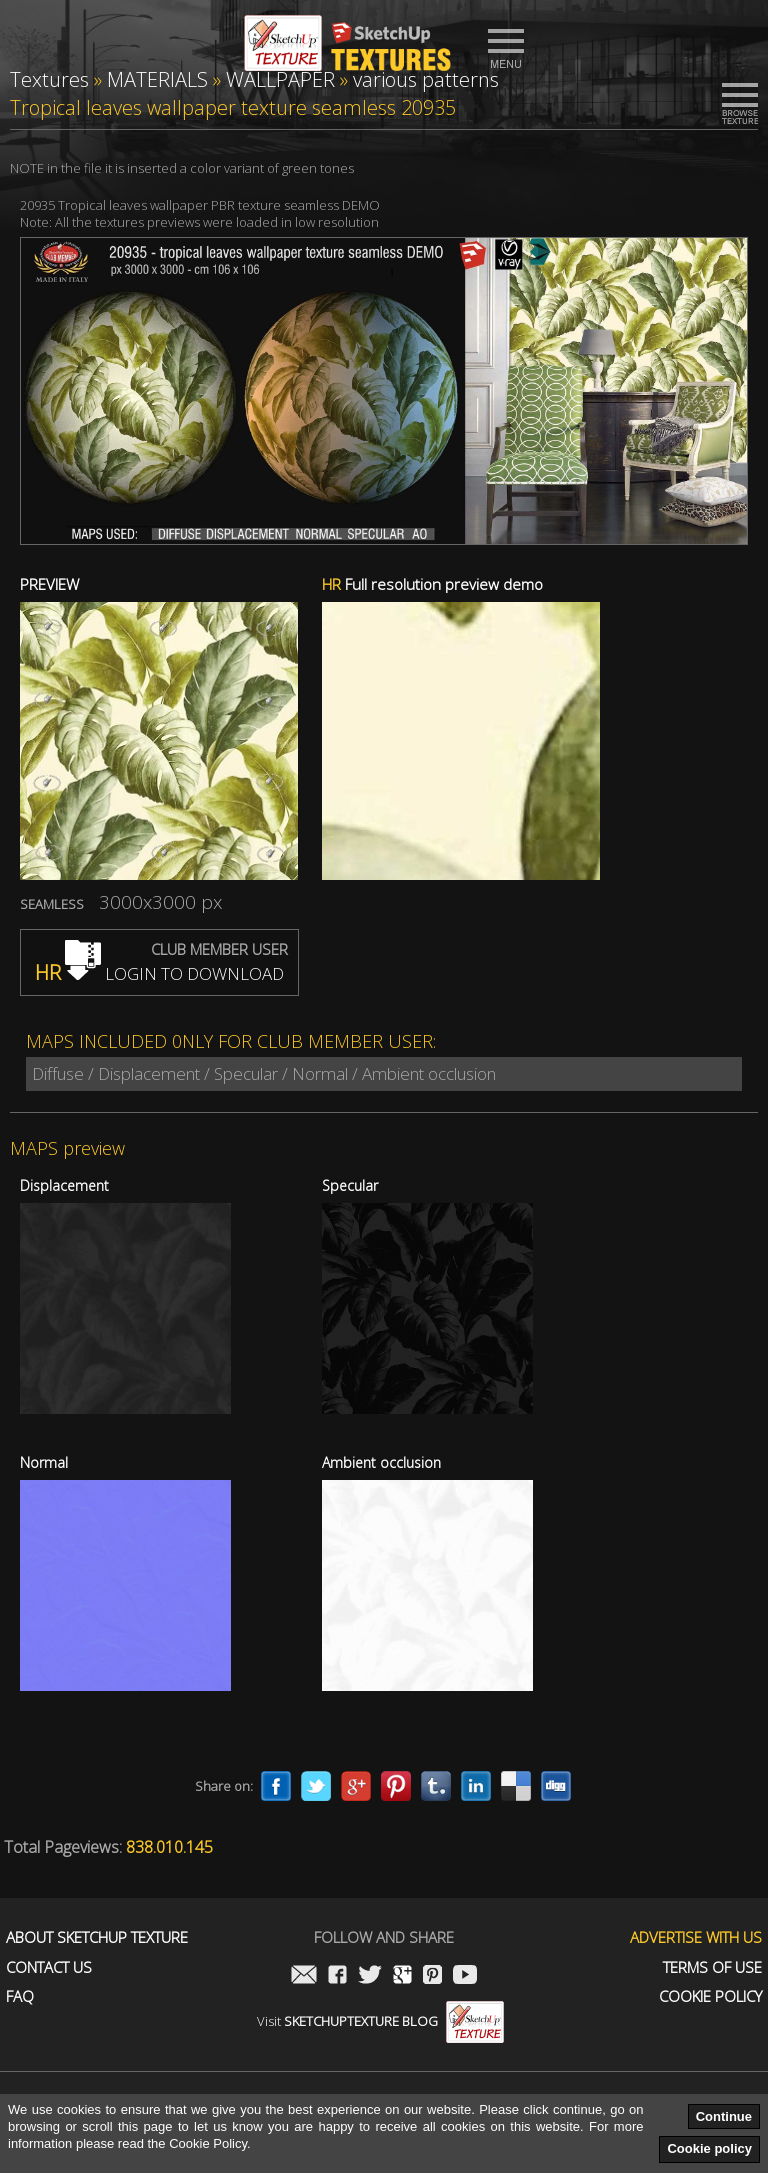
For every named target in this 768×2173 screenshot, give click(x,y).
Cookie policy (709, 2148)
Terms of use (712, 1967)
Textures (49, 79)
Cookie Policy (710, 1996)
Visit (380, 2021)
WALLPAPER (280, 79)
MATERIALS (157, 79)
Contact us (49, 1967)
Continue (724, 2116)
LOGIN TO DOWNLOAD (159, 973)
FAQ (20, 1996)
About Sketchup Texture (97, 1937)
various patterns (426, 79)
